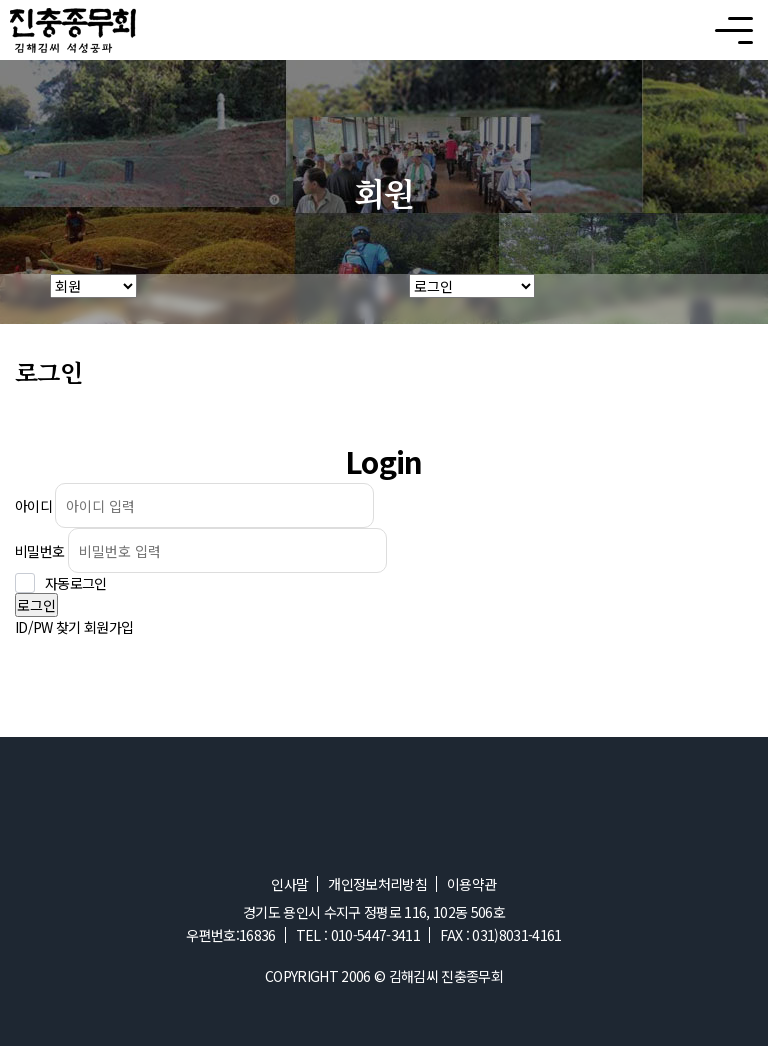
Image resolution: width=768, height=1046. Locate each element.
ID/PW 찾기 (48, 627)
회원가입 (108, 627)
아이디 (33, 506)
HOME (25, 299)
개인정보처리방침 (377, 884)
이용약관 (471, 884)
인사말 (289, 884)
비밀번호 (39, 551)
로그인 (36, 605)
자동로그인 (76, 583)
